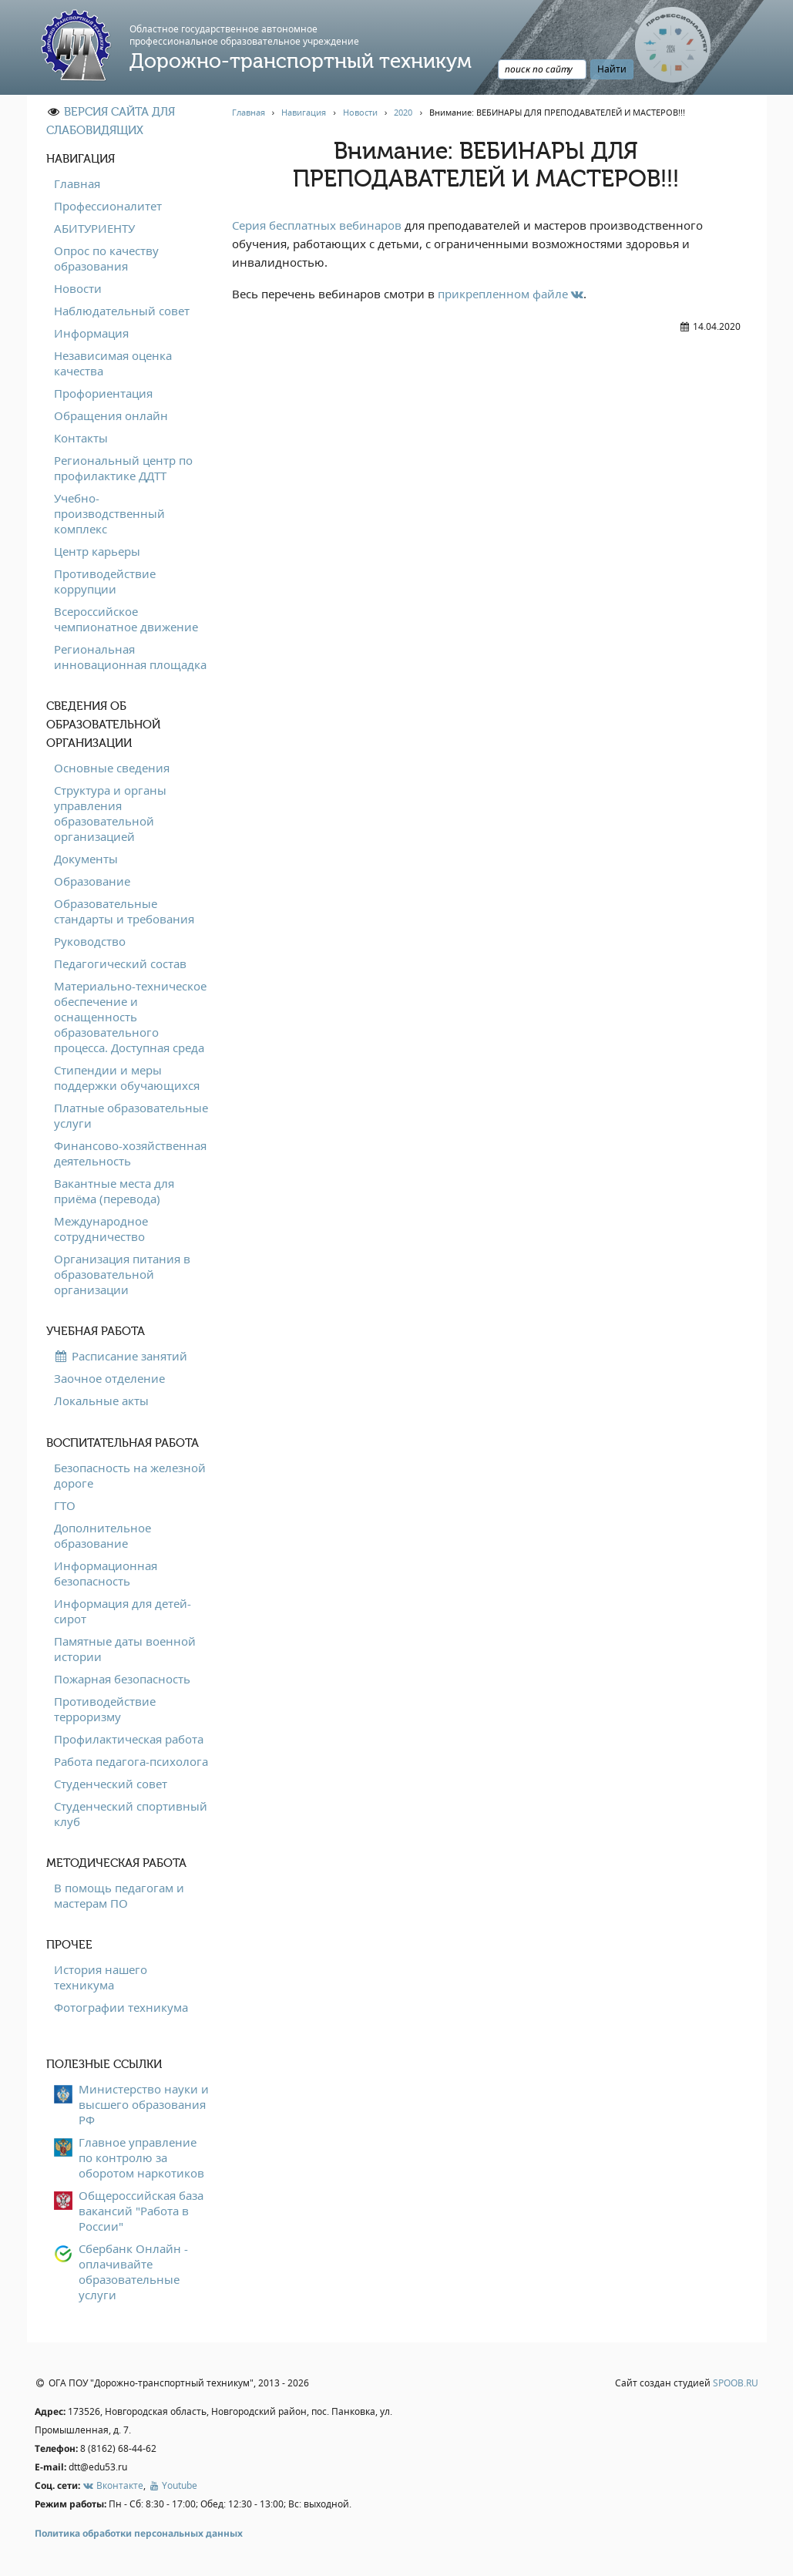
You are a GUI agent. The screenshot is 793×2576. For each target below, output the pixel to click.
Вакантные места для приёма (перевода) (114, 1190)
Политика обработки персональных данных (139, 2533)
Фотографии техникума (121, 2007)
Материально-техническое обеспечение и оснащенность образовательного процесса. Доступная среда (130, 1016)
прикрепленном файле (510, 293)
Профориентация (103, 393)
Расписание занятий (120, 1356)
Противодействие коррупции (105, 581)
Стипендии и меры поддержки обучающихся (127, 1077)
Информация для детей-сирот (122, 1611)
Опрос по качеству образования (106, 258)
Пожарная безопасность (122, 1679)
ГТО (65, 1505)
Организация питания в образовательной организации (122, 1274)
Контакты (81, 438)
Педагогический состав (120, 963)
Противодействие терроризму (105, 1708)
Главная (77, 183)
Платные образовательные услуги (131, 1115)
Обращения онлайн (111, 415)
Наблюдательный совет (122, 310)
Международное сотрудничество (101, 1228)
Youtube (172, 2485)
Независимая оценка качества (113, 363)
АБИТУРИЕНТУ (94, 228)
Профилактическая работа (128, 1739)
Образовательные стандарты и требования (124, 911)
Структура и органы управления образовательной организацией (110, 813)
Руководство (90, 941)
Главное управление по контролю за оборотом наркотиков (141, 2157)
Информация (91, 333)
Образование (92, 881)
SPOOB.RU (735, 2382)
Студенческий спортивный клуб (130, 1813)
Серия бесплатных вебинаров (317, 225)
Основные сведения (112, 767)
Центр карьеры (97, 551)
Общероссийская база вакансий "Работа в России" (141, 2211)
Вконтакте (112, 2485)
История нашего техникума (100, 1977)
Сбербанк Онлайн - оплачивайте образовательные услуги (133, 2271)
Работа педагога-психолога (131, 1761)
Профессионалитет (108, 206)
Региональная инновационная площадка (130, 656)
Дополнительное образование (102, 1535)
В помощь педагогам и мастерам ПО (119, 1895)
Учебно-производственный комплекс (109, 513)
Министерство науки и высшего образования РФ (144, 2104)
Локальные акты (101, 1400)
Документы (86, 858)
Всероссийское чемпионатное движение (126, 619)
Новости (78, 288)
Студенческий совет (110, 1783)
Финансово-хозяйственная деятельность (130, 1153)
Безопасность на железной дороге (130, 1475)
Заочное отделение (109, 1378)
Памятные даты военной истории (125, 1648)
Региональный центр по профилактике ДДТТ (123, 467)
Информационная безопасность (105, 1573)
